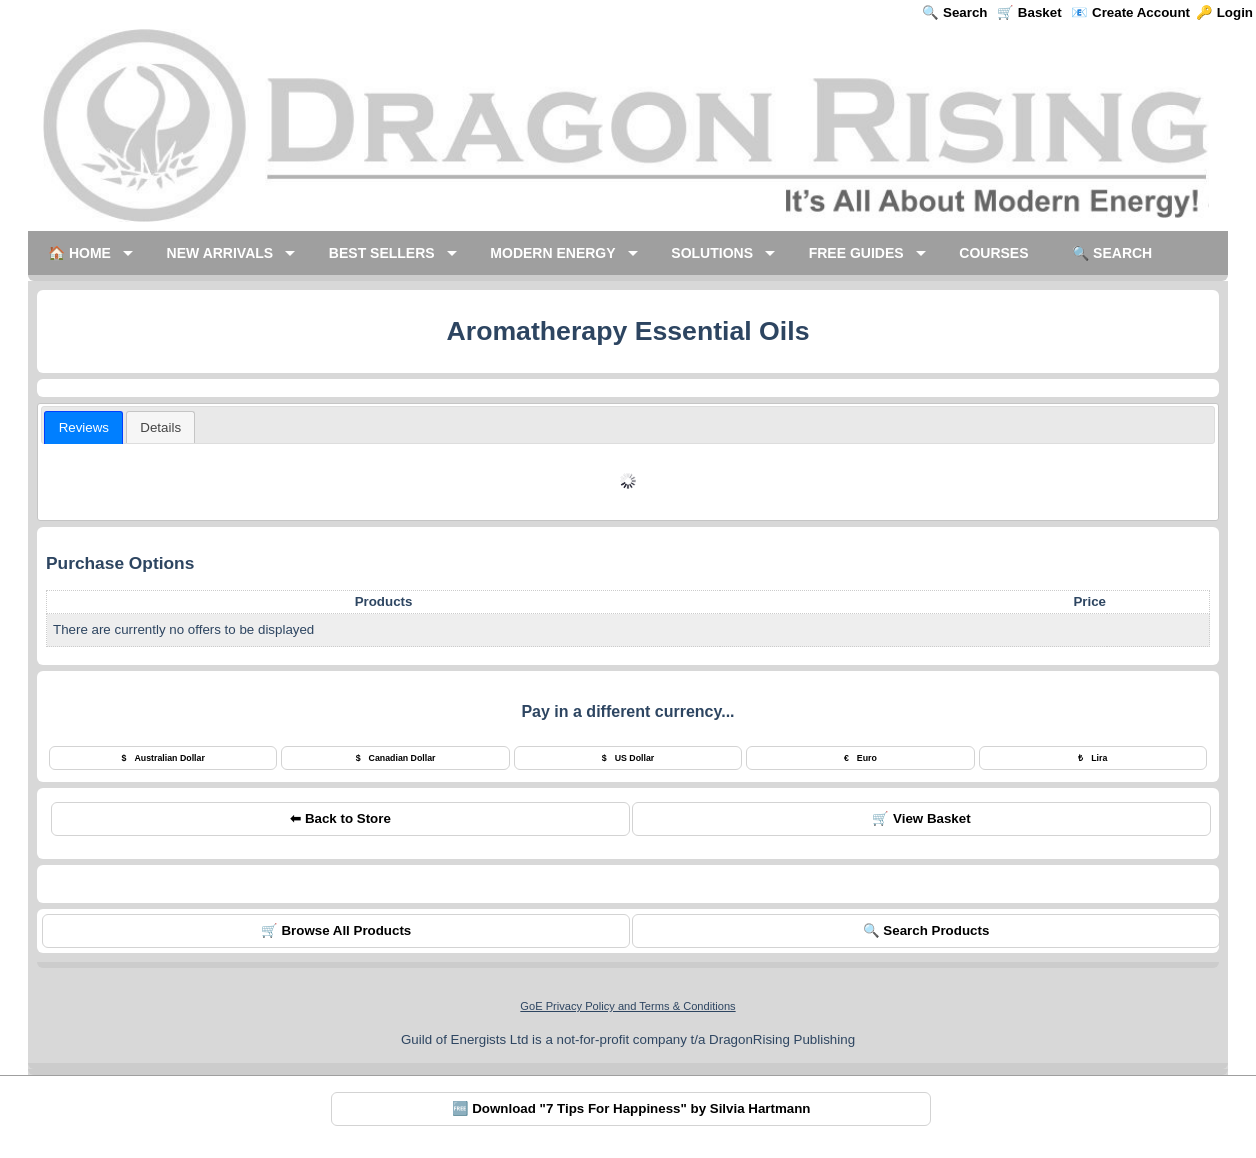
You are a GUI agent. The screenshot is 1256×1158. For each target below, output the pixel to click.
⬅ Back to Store (340, 818)
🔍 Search (954, 12)
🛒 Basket (1029, 12)
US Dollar (628, 758)
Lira (1092, 758)
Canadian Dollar (396, 758)
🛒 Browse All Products (336, 930)
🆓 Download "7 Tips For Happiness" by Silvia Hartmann (631, 1108)
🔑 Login (1224, 12)
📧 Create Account (1130, 12)
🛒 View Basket (921, 818)
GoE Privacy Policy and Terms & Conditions (627, 1006)
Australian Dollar (163, 758)
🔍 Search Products (926, 930)
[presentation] (83, 427)
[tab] (83, 427)
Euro (860, 758)
